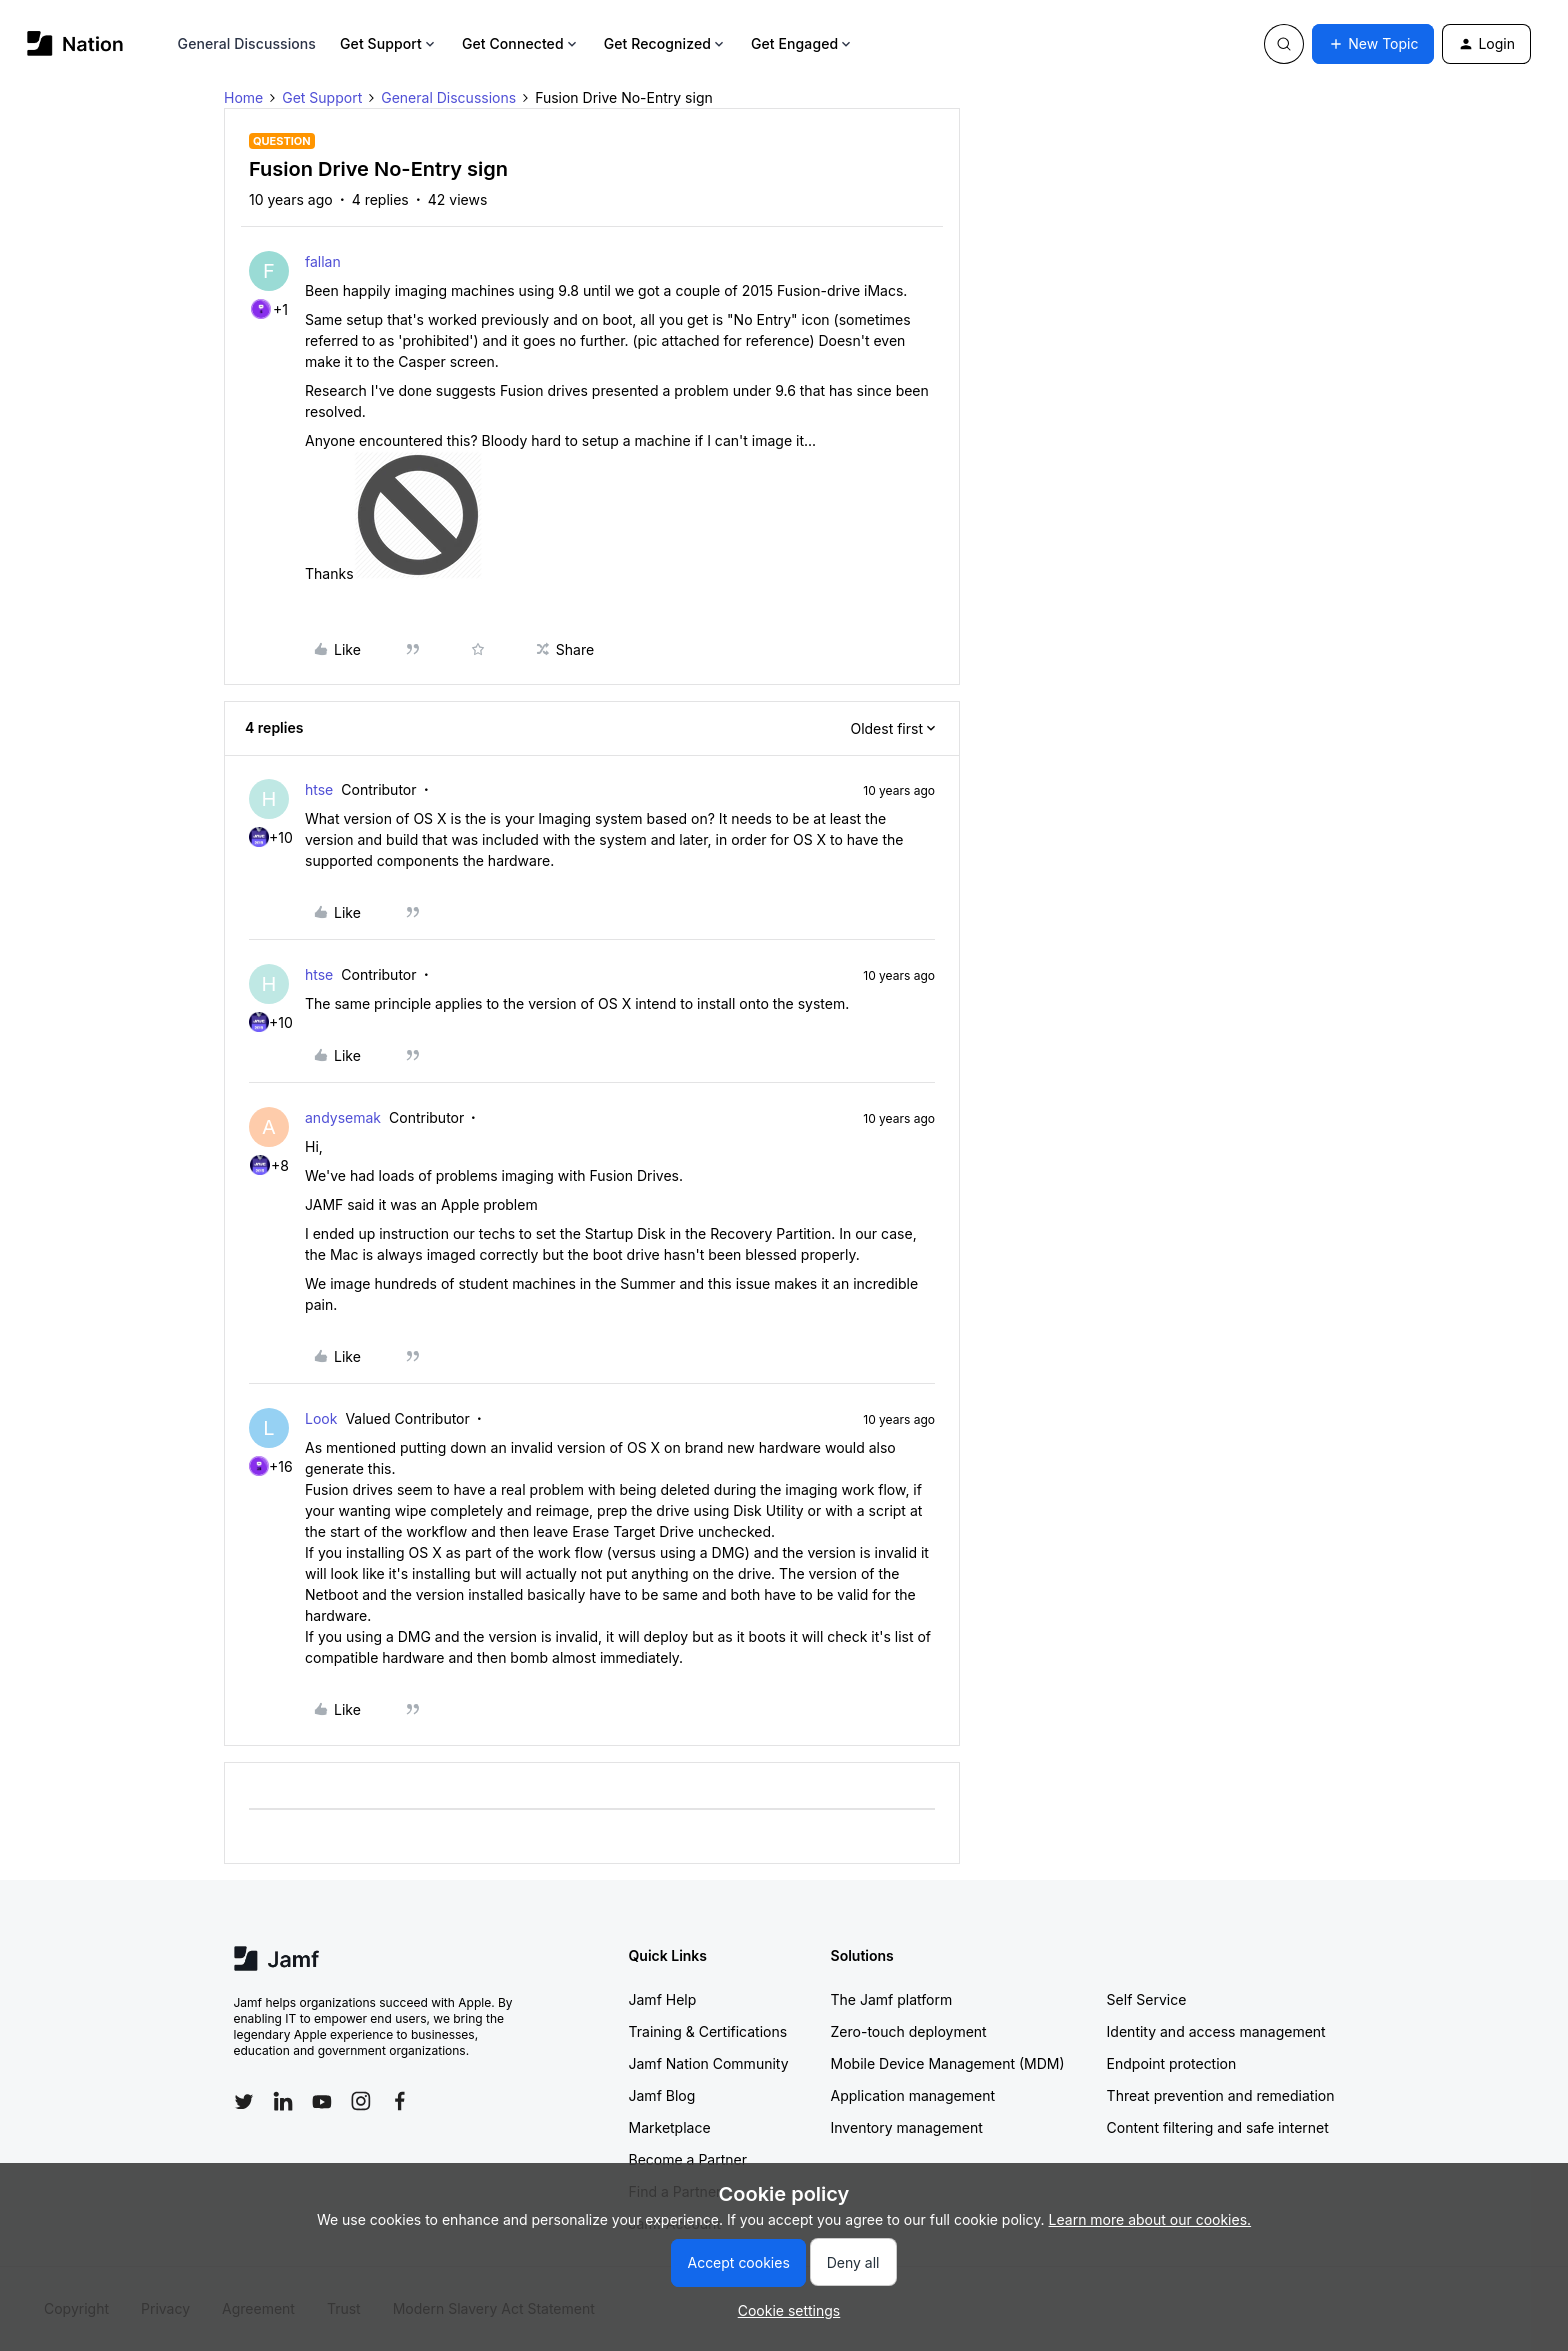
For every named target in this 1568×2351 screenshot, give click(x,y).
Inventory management (907, 2127)
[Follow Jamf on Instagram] (361, 2101)
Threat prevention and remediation (1221, 2095)
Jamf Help (663, 1999)
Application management (913, 2095)
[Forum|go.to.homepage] (75, 43)
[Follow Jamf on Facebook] (400, 2101)
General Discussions (247, 43)
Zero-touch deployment (909, 2031)
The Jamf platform (892, 1999)
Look (321, 1418)
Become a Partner (688, 2159)
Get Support (389, 43)
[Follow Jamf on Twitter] (244, 2102)
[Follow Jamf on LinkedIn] (283, 2101)
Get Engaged (802, 43)
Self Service (1147, 1999)
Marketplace (670, 2127)
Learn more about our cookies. (1150, 2219)
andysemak (343, 1117)
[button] (1373, 44)
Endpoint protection (1172, 2063)
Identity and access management (1216, 2031)
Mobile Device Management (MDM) (948, 2063)
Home (243, 97)
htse (319, 789)
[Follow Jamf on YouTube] (322, 2101)
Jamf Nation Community (709, 2063)
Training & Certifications (708, 2031)
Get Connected (521, 43)
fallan (323, 261)
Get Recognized (665, 43)
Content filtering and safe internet (1218, 2127)
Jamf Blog (662, 2095)
